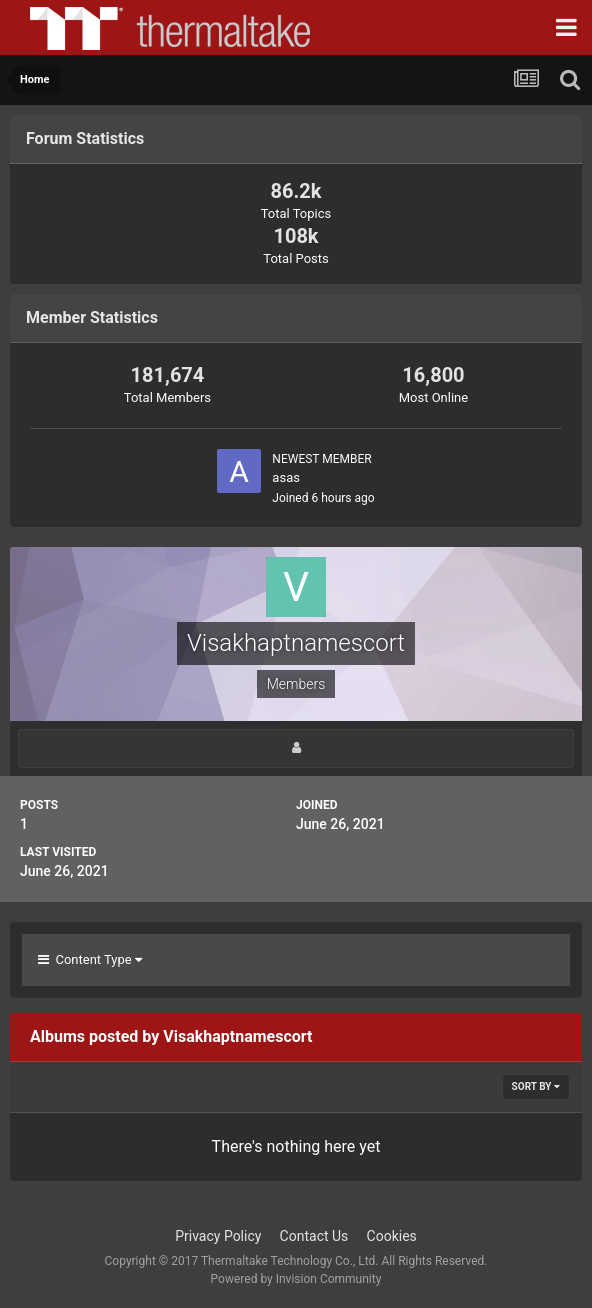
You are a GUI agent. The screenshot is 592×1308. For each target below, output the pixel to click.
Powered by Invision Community (296, 1279)
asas (286, 477)
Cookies (392, 1236)
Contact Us (314, 1236)
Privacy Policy (218, 1236)
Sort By (536, 1086)
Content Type (90, 959)
